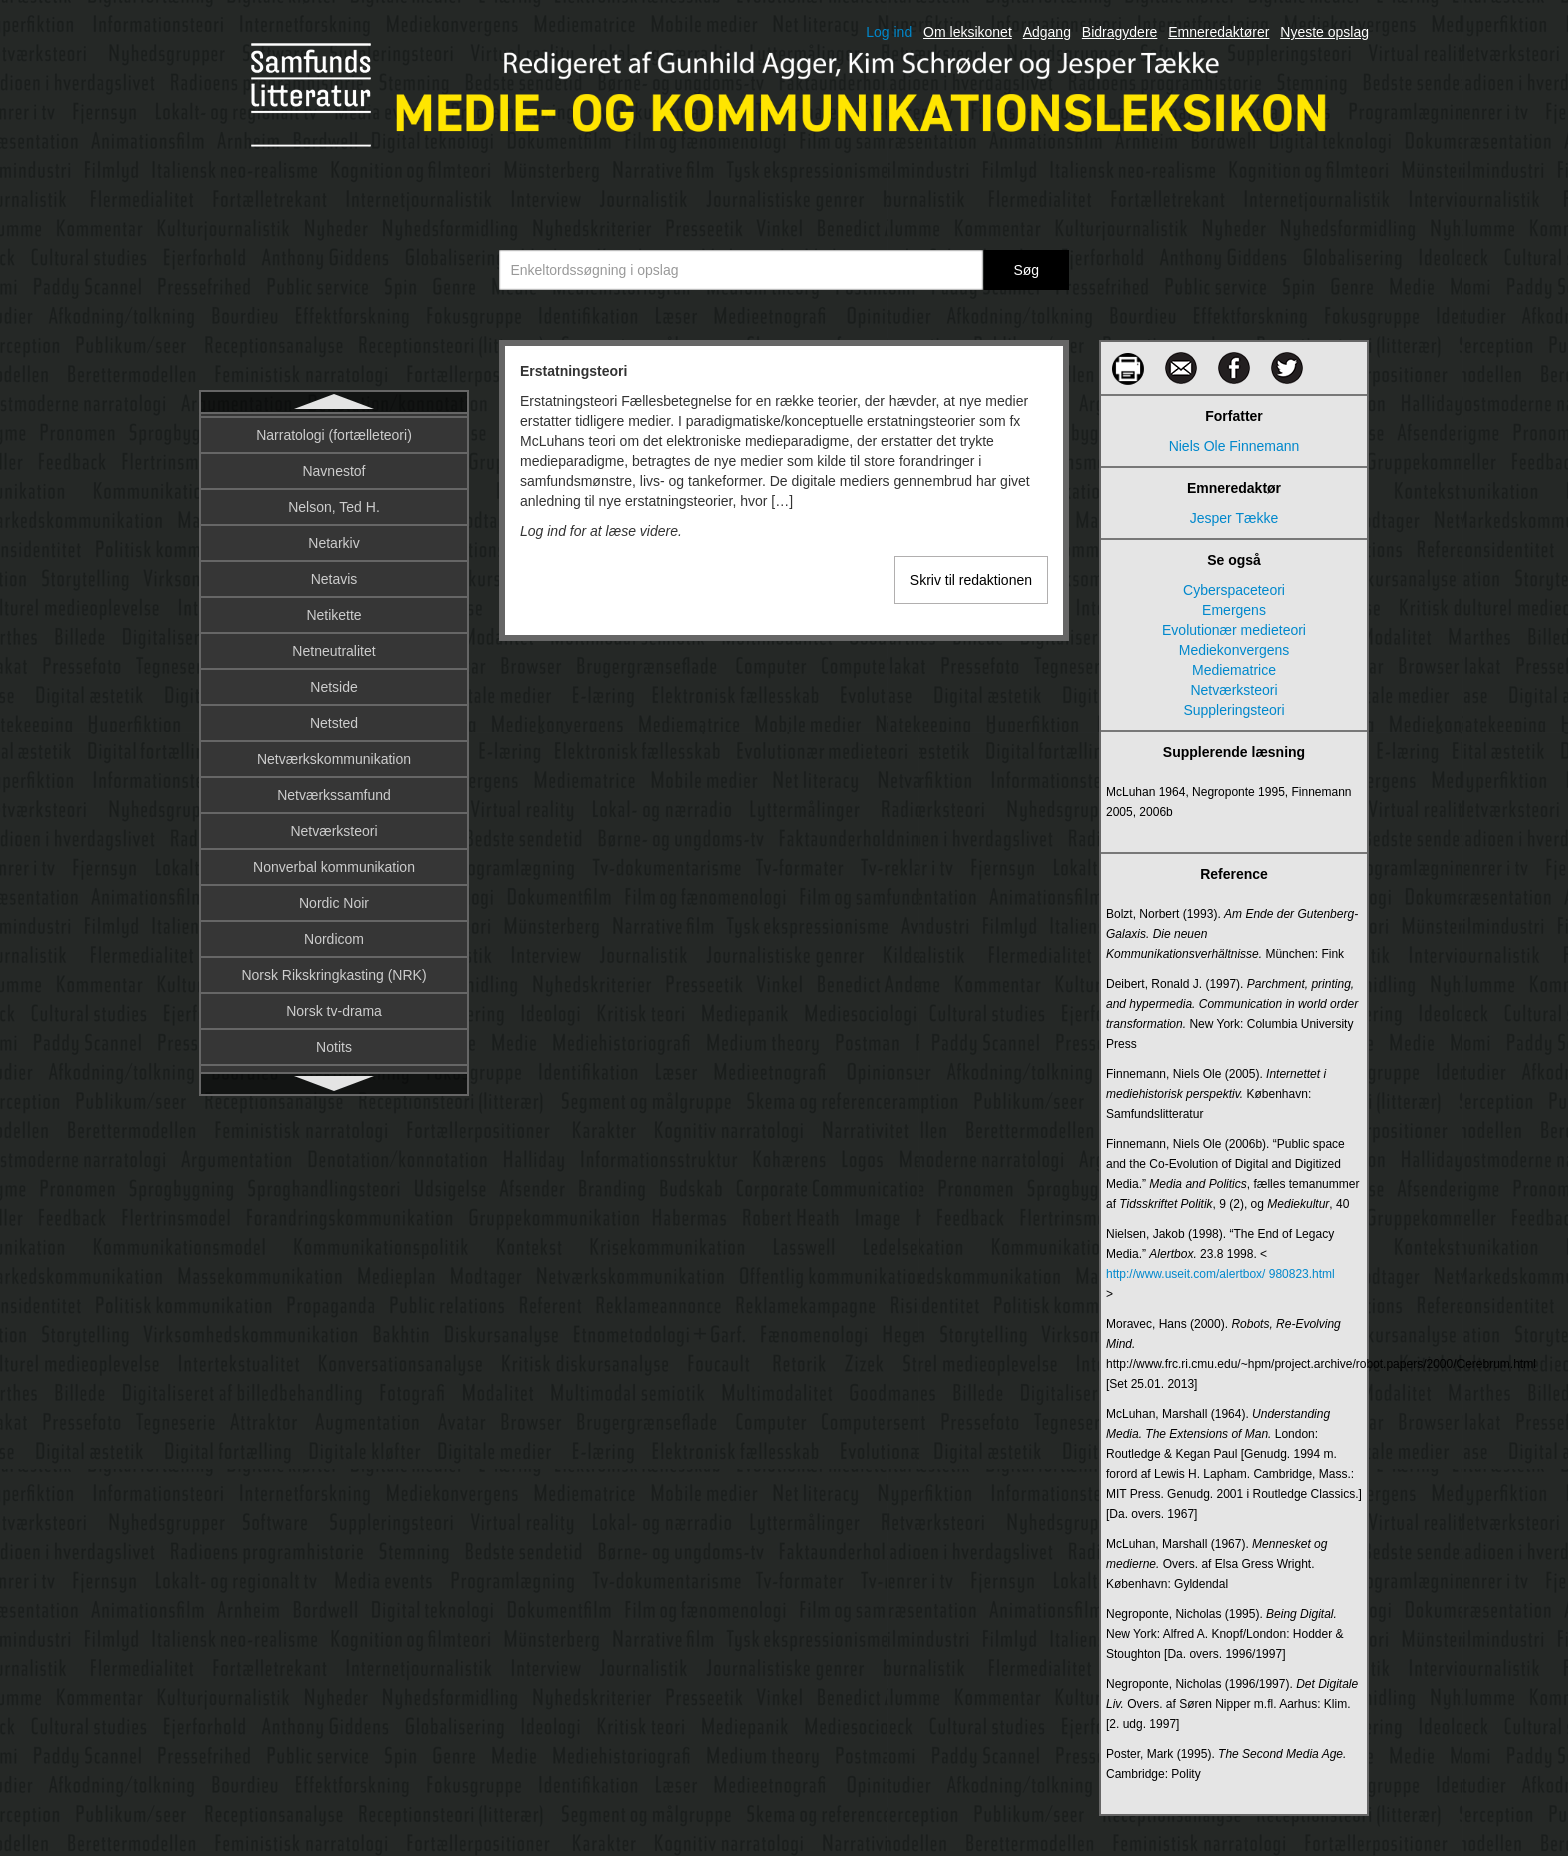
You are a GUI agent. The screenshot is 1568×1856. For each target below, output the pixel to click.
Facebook (333, 721)
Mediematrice (1234, 670)
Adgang (1047, 32)
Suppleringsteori (1233, 710)
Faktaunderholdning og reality (334, 865)
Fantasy (334, 973)
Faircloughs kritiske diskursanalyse (334, 757)
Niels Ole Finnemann (1234, 446)
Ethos (334, 469)
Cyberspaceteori (1234, 590)
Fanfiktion (334, 901)
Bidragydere (1120, 32)
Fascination (334, 1045)
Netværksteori (1233, 690)
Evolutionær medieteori (334, 649)
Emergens (1234, 610)
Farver (334, 1009)
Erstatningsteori (333, 433)
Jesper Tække (1234, 518)
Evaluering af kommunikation (334, 613)
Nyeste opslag (1324, 32)
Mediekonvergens (1234, 650)
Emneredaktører (1218, 32)
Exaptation (334, 685)
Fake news (334, 793)
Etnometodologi (333, 541)
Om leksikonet (967, 32)
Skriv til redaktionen (971, 580)
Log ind (889, 32)
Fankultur (334, 937)
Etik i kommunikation (334, 505)
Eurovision (333, 577)
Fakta (333, 829)
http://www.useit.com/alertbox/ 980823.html (1220, 1274)
